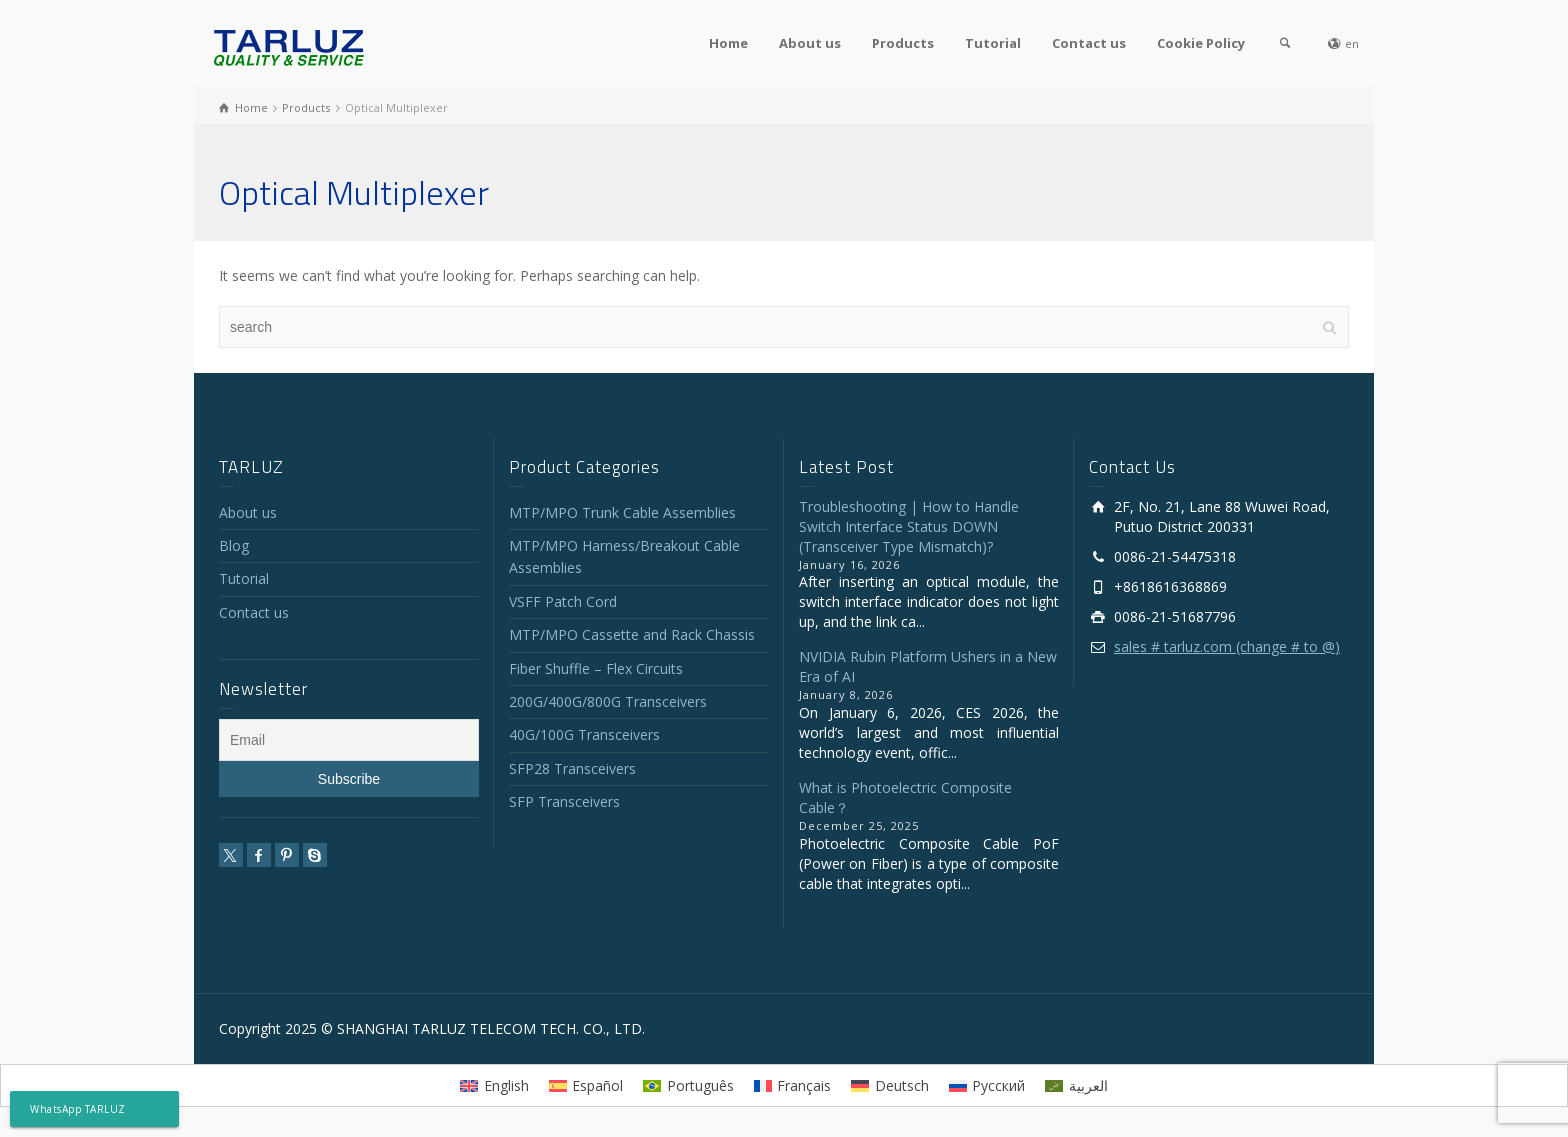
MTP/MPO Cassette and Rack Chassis (632, 634)
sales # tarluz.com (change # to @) (1227, 646)
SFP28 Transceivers (572, 768)
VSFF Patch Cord (563, 601)
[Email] (349, 740)
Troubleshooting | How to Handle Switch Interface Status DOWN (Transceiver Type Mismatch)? (909, 526)
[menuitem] (494, 1085)
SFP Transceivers (564, 801)
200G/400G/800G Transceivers (608, 701)
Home (728, 43)
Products (903, 43)
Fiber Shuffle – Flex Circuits (596, 668)
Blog (234, 545)
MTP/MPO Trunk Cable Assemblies (622, 512)
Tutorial (993, 43)
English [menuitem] (506, 1085)
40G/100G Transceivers (584, 734)
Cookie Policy (1201, 43)
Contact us (1089, 43)
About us (810, 43)
